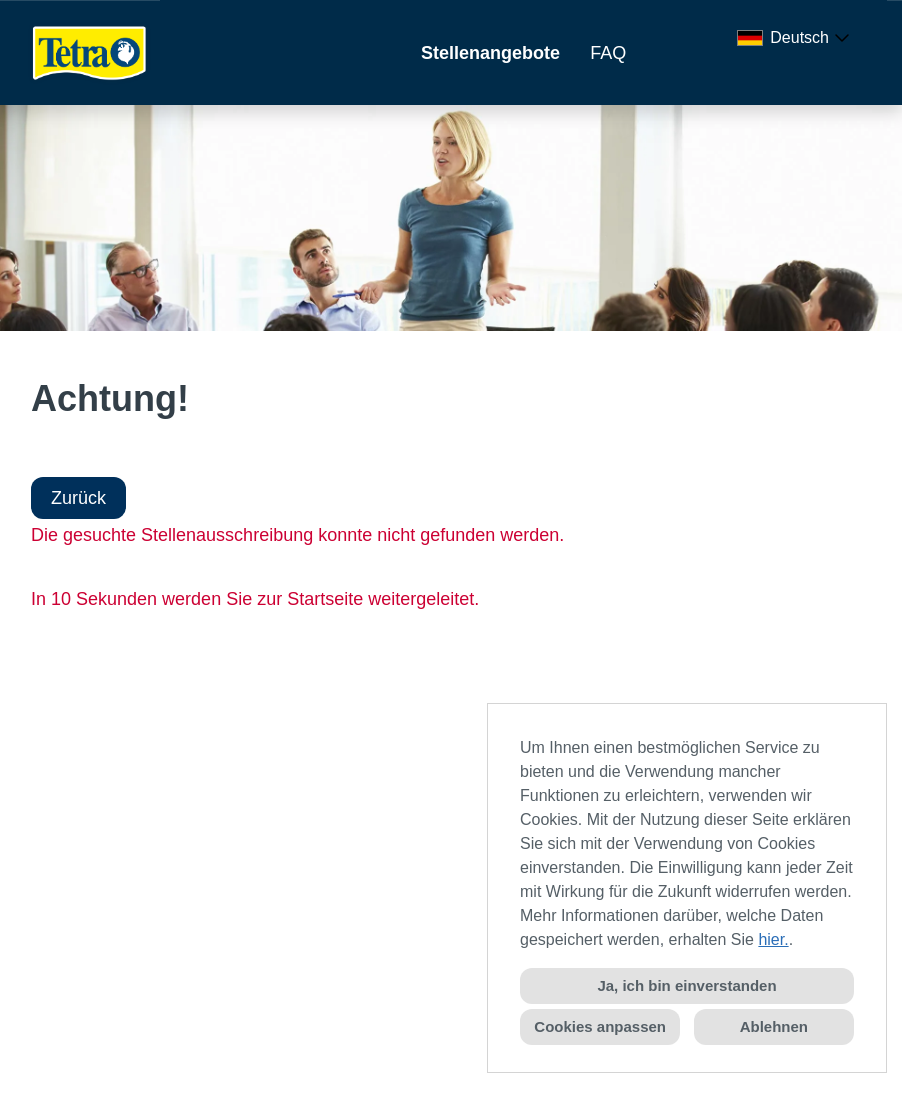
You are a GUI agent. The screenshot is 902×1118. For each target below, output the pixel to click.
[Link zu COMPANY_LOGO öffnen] (90, 52)
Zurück (78, 498)
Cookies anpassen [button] (600, 1026)
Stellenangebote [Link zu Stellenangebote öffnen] (490, 53)
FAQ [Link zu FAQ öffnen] (608, 53)
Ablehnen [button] (774, 1026)
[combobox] (797, 38)
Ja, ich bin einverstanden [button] (686, 985)
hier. (773, 939)
